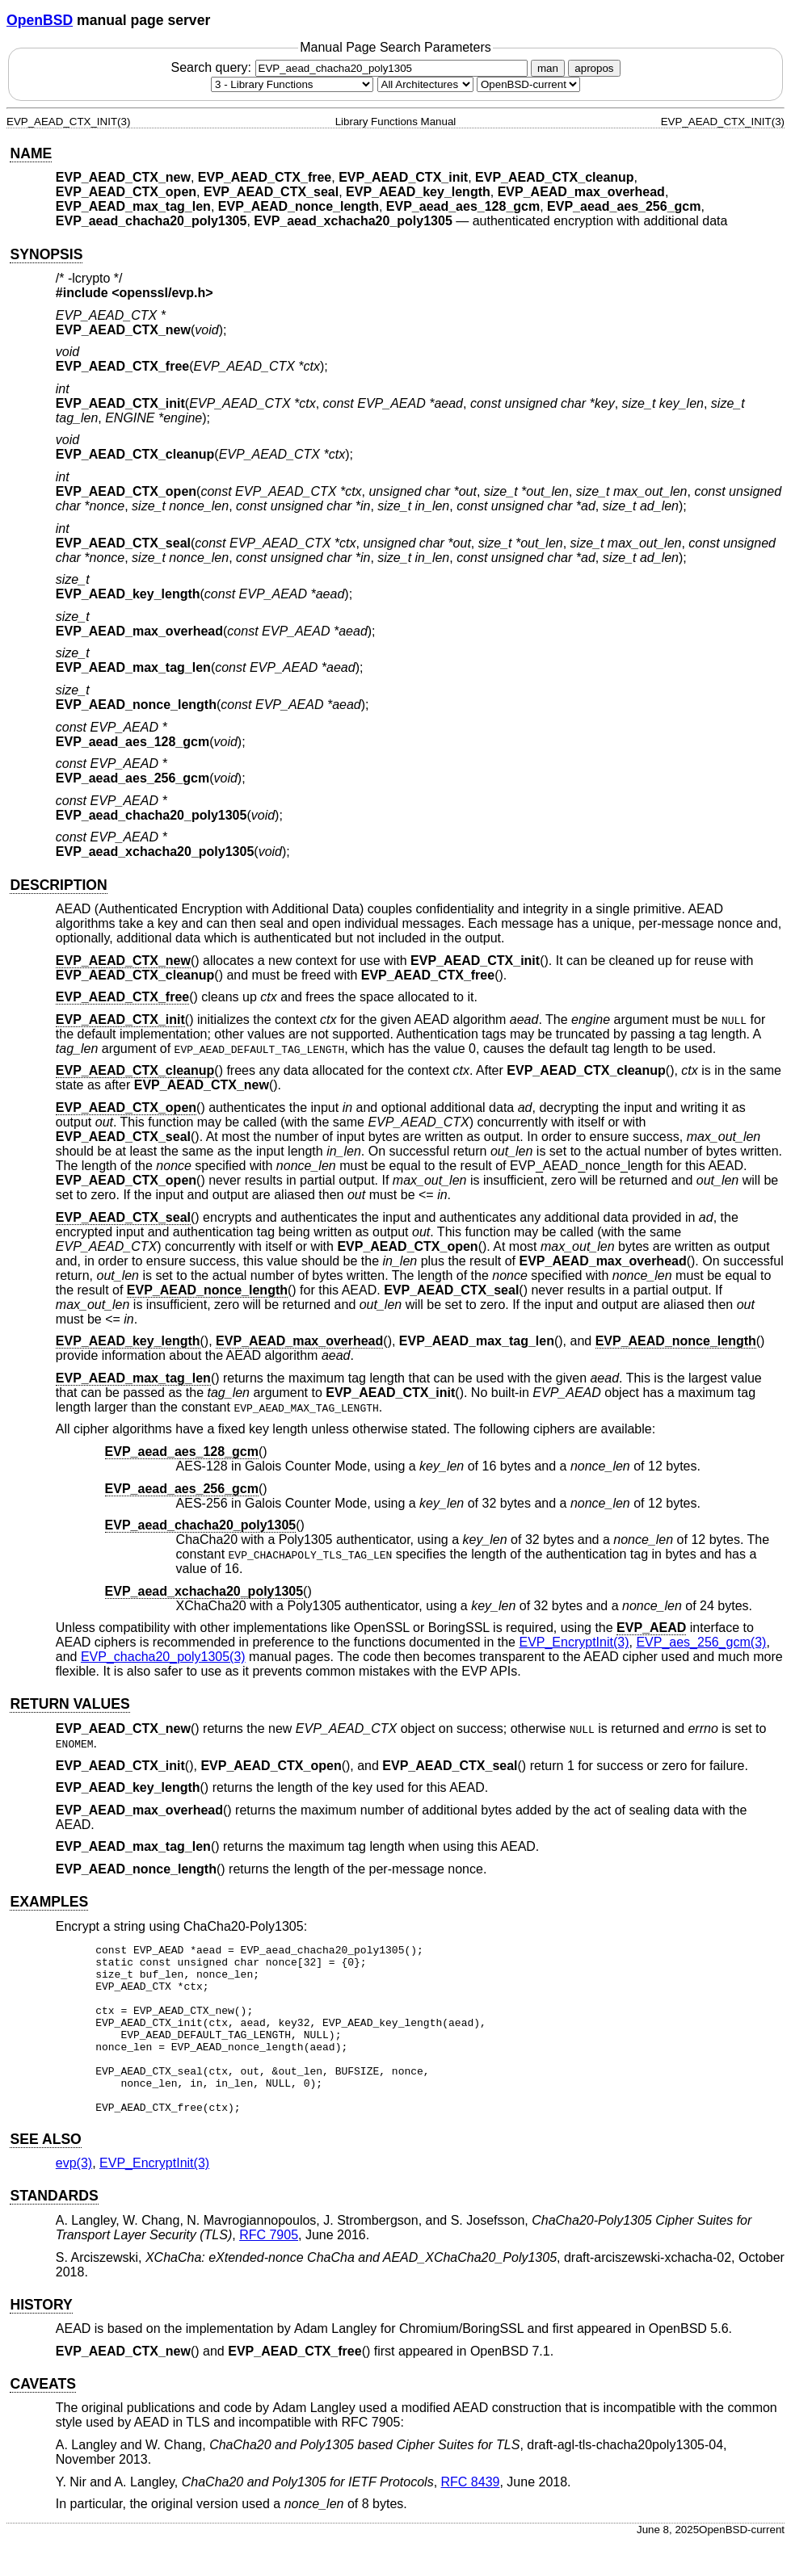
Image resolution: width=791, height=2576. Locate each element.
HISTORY (41, 2339)
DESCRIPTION (58, 885)
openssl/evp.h (163, 293)
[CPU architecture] (425, 84)
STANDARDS (54, 2229)
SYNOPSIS (46, 254)
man (547, 68)
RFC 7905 (268, 2269)
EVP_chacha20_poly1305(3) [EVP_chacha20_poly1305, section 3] (163, 1656)
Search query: (350, 67)
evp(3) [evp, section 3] (74, 2197)
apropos (593, 68)
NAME (31, 153)
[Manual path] (528, 84)
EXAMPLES (49, 1902)
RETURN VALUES (69, 1704)
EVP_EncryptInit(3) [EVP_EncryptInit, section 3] (574, 1642)
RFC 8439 (470, 2516)
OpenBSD (39, 20)
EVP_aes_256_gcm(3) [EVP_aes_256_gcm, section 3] (701, 1642)
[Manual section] (292, 84)
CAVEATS (42, 2418)
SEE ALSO (45, 2173)
